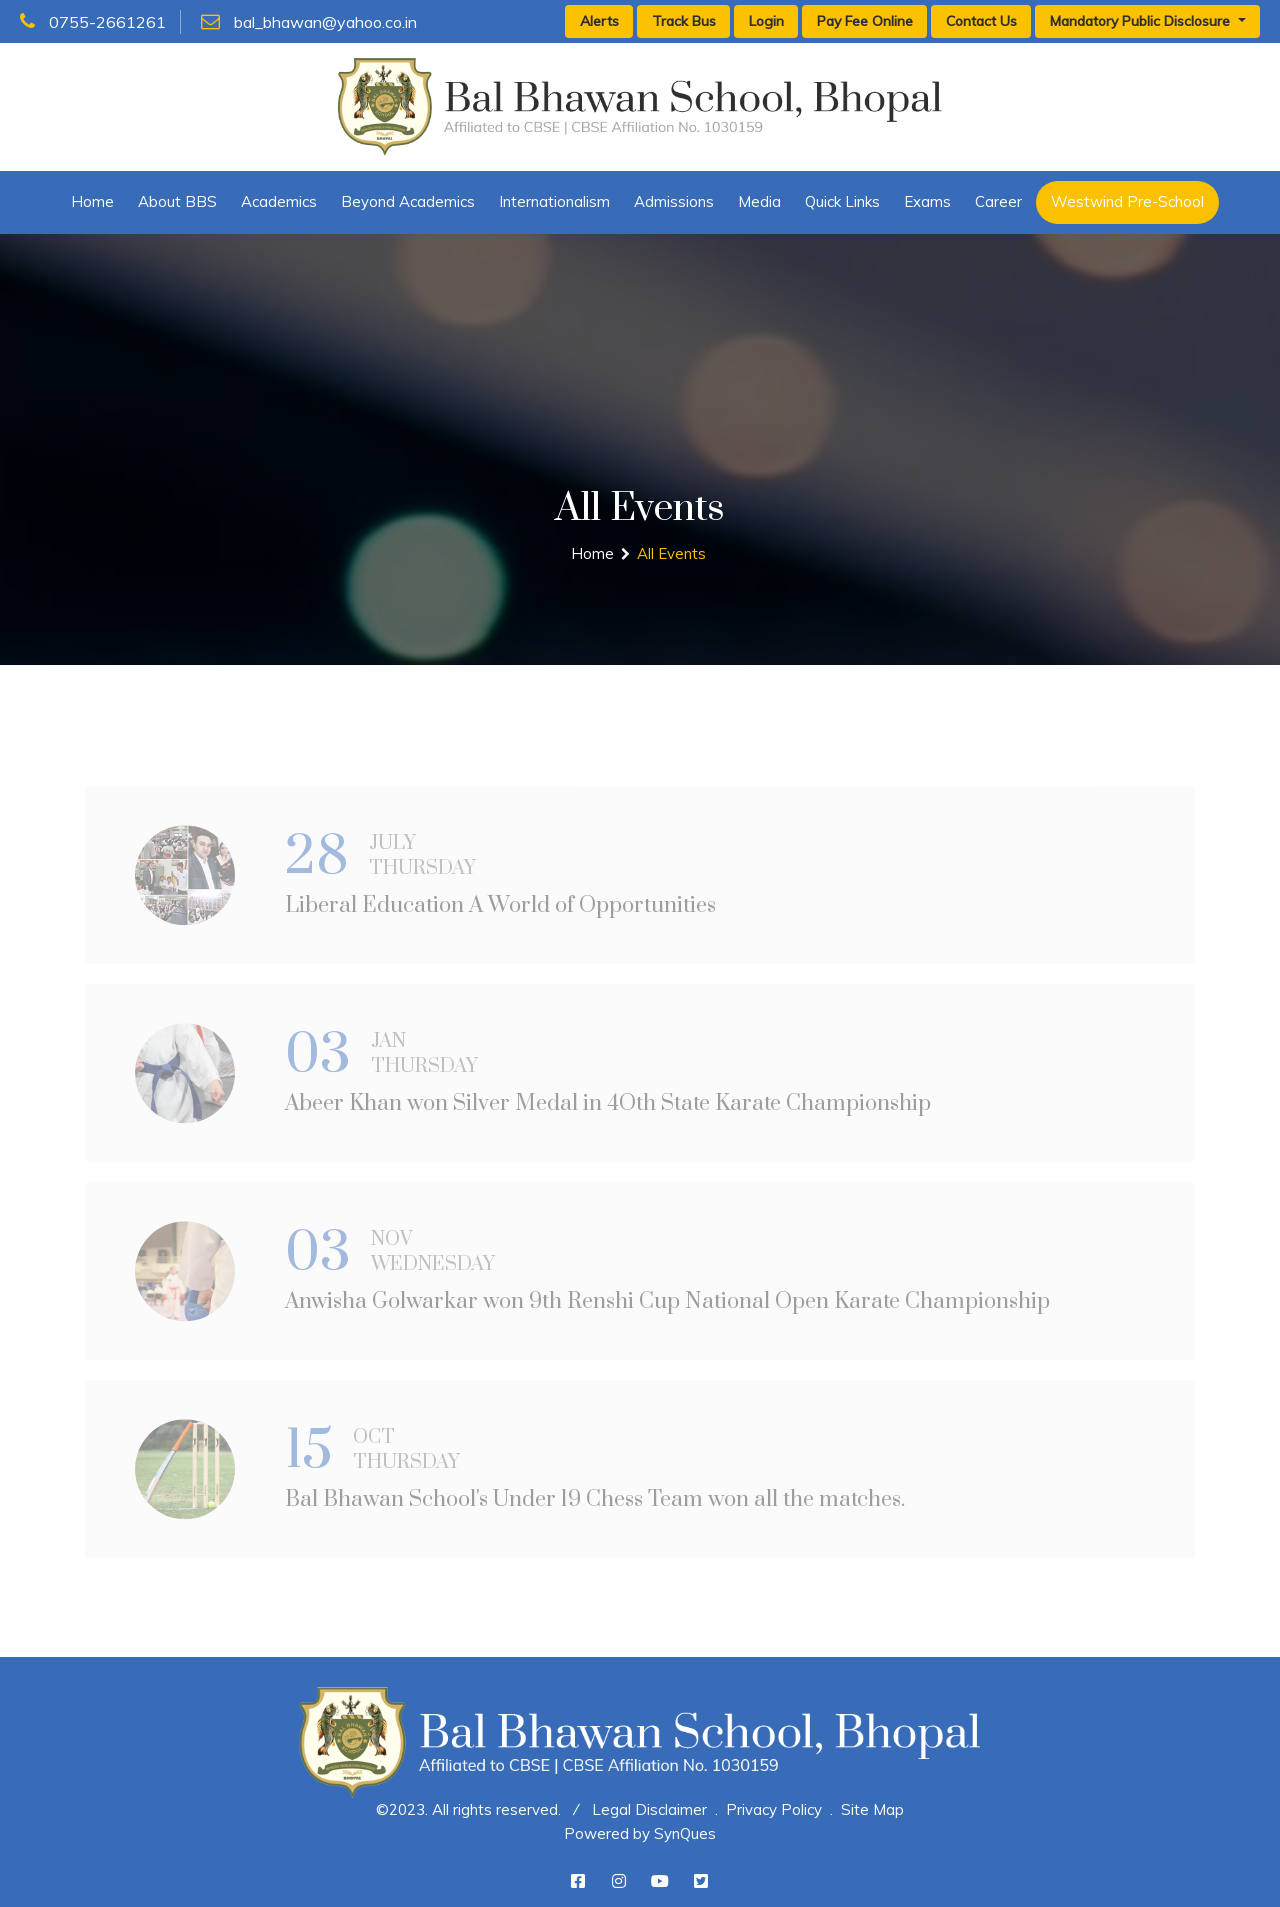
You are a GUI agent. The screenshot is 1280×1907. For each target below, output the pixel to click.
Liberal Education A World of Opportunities (500, 913)
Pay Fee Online (865, 21)
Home (92, 201)
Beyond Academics (408, 201)
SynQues (685, 1833)
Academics (279, 201)
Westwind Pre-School (1127, 201)
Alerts (599, 21)
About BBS (177, 201)
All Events (671, 553)
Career (998, 201)
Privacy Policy (774, 1809)
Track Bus (684, 21)
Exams (927, 201)
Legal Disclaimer (649, 1809)
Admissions (674, 201)
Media (759, 201)
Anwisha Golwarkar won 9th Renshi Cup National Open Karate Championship (667, 1309)
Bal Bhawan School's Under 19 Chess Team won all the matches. (595, 1507)
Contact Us (981, 21)
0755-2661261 (93, 22)
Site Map (872, 1809)
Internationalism (554, 201)
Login (766, 21)
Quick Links (842, 201)
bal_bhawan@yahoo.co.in (309, 22)
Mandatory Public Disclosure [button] (1142, 21)
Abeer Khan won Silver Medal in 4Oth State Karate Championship (608, 1111)
